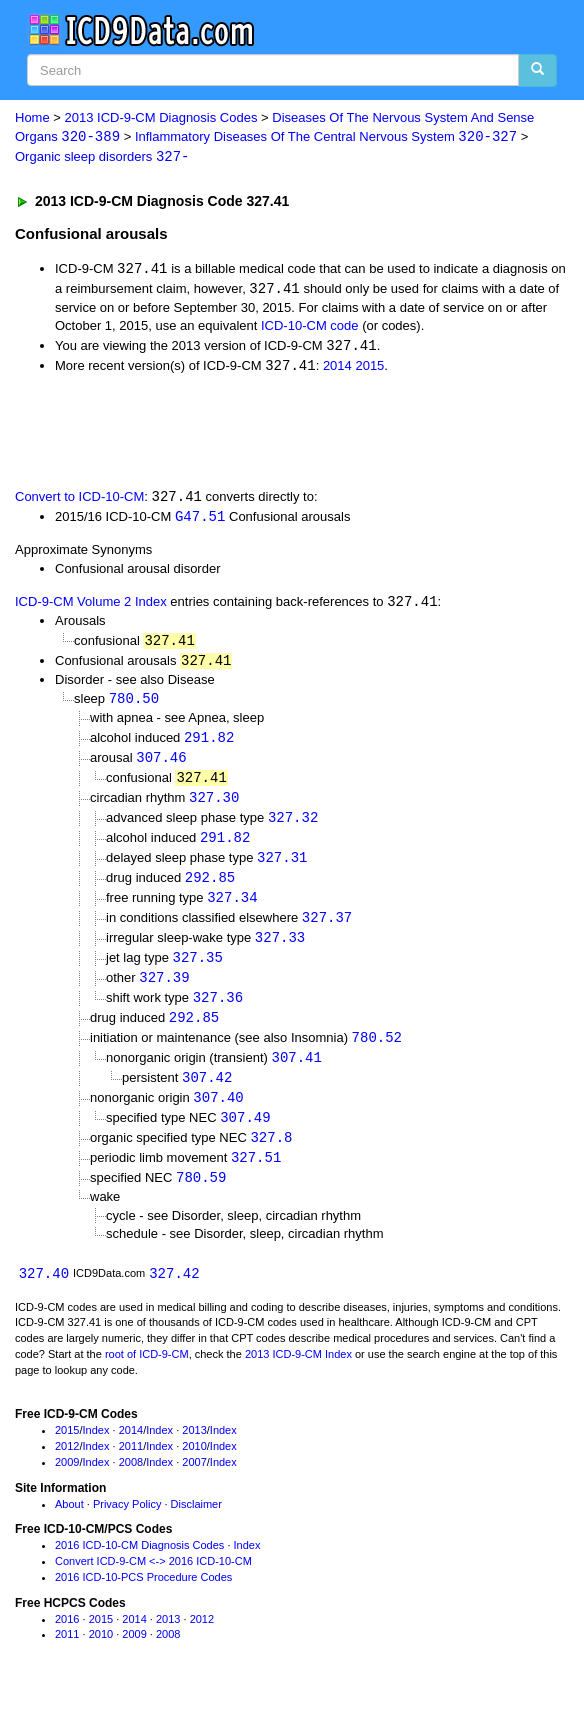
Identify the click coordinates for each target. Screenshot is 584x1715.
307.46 (161, 764)
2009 (67, 1482)
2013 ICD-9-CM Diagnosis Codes (161, 117)
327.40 (44, 1292)
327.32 (293, 826)
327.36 (218, 1011)
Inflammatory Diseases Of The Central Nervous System (326, 137)
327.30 (214, 805)
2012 (67, 1466)
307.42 (207, 1093)
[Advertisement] (234, 433)
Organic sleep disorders (102, 158)
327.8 (271, 1155)
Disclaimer (196, 1524)
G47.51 (200, 520)
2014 (337, 368)
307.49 (245, 1134)
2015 (369, 368)
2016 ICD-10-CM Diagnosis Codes (139, 1566)
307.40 (218, 1114)
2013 (194, 1451)
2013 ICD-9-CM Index (298, 1374)
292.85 (210, 888)
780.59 (201, 1196)
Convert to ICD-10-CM (79, 501)
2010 (194, 1466)
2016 (67, 1639)
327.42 (174, 1292)
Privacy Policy (127, 1524)
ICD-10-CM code (310, 327)
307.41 (296, 1073)
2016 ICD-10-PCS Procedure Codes (143, 1597)
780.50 (134, 705)
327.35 (198, 970)
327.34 (232, 908)
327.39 (164, 991)
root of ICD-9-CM (147, 1374)
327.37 (327, 929)
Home (32, 117)
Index (96, 1451)
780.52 (377, 1052)
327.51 (256, 1176)
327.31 (282, 867)
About (69, 1524)
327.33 (280, 949)
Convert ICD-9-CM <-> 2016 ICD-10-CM (153, 1581)
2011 (131, 1466)
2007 (194, 1482)
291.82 (209, 744)
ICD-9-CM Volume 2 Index (91, 607)
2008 (131, 1482)
